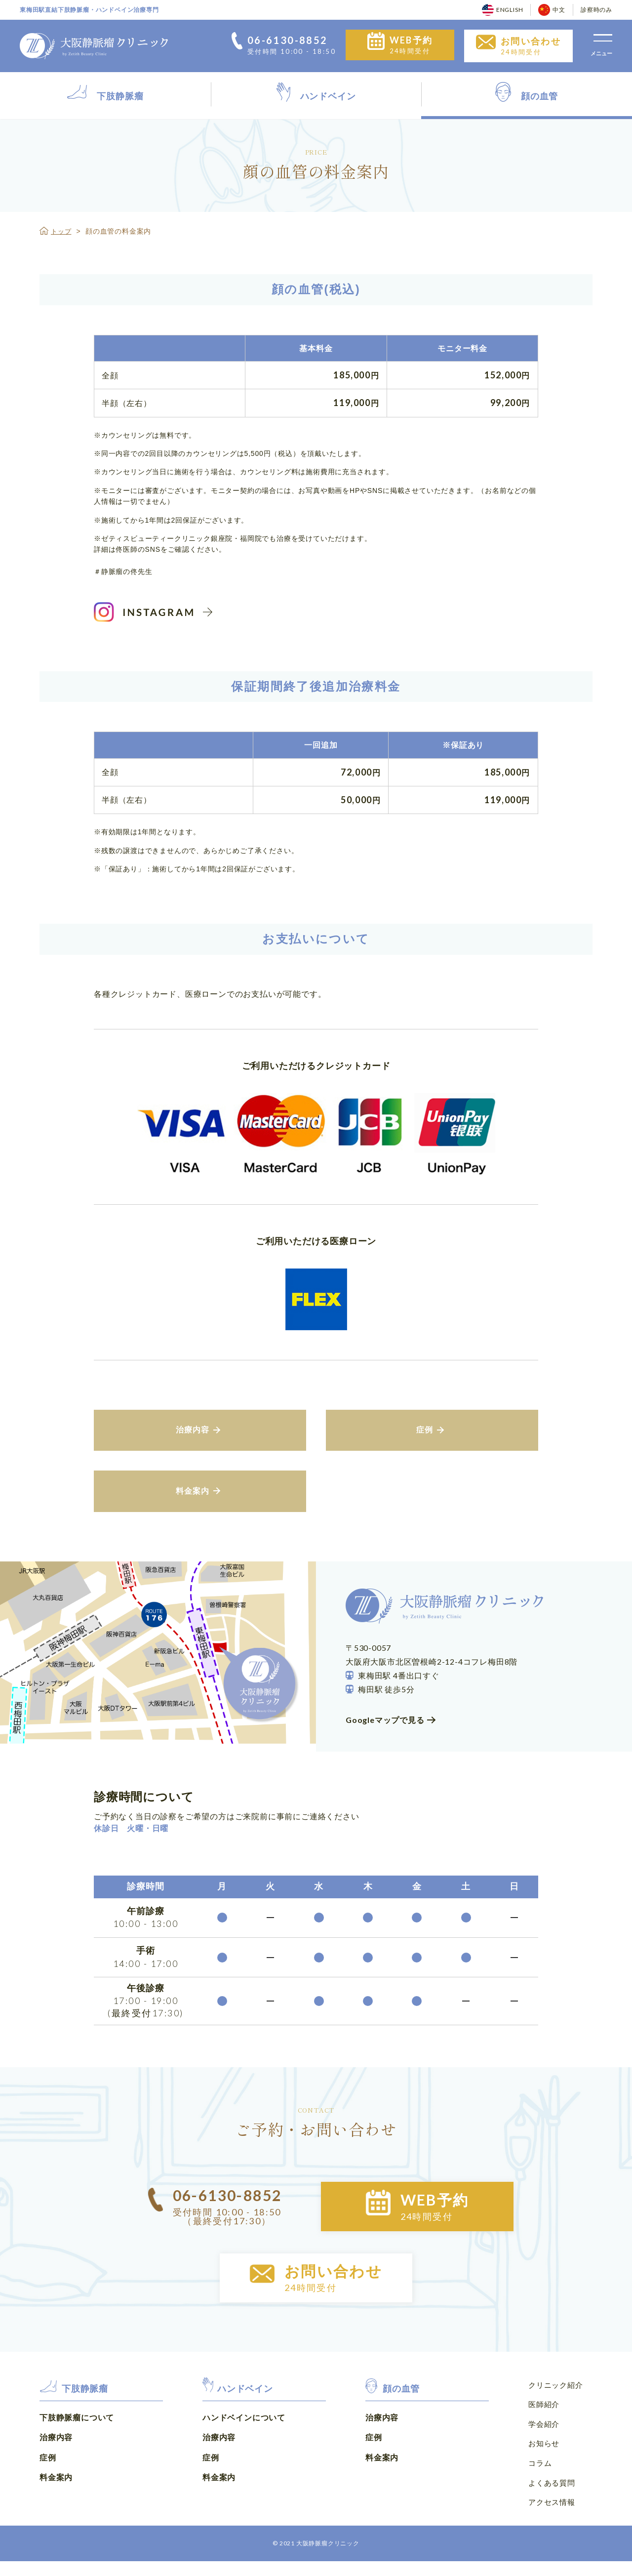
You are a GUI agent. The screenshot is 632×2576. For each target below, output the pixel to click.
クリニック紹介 (554, 2407)
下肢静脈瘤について (77, 2439)
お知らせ (542, 2462)
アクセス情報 (550, 2517)
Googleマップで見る (385, 1736)
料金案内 (56, 2499)
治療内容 (56, 2459)
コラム (539, 2480)
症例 (48, 2480)
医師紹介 (542, 2425)
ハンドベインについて (243, 2439)
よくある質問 (550, 2499)
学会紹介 (542, 2443)
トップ (62, 231)
